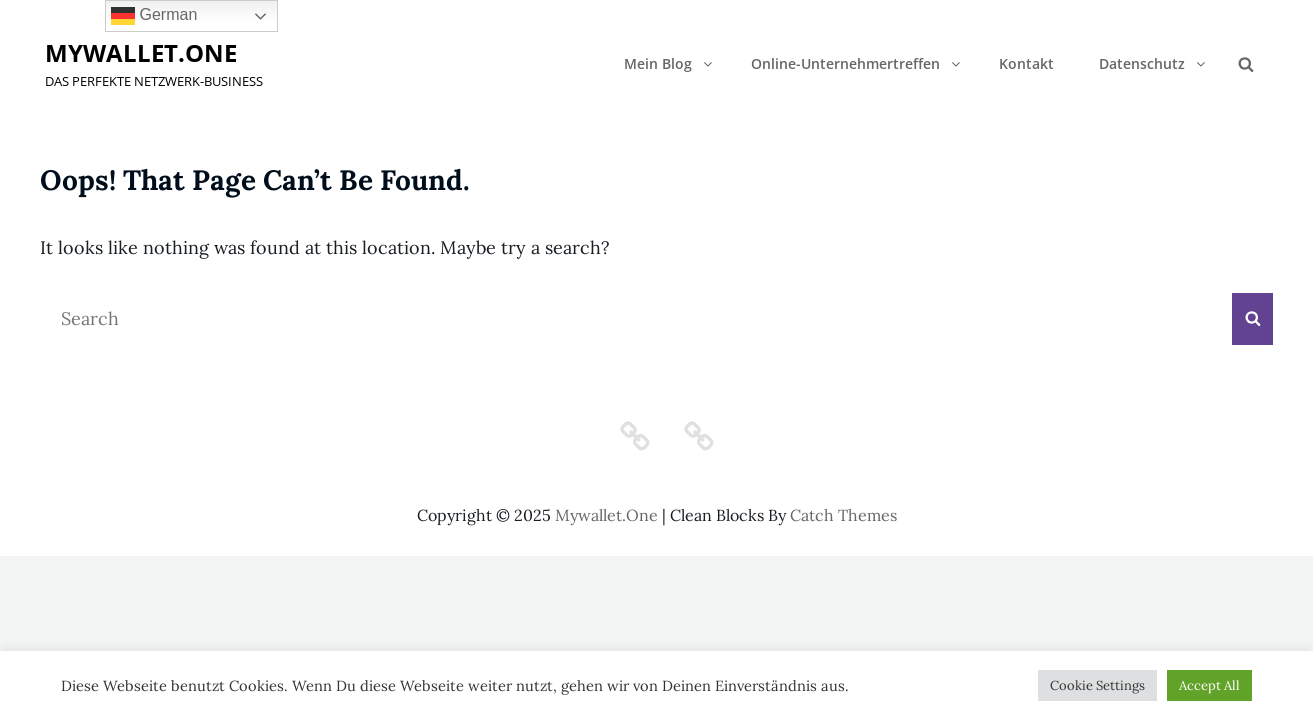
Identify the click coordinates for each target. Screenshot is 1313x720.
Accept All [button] (1209, 685)
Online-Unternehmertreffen (857, 63)
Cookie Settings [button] (1097, 685)
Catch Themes (843, 515)
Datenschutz (1153, 63)
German (154, 16)
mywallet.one (141, 52)
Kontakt (1026, 63)
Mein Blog (669, 63)
